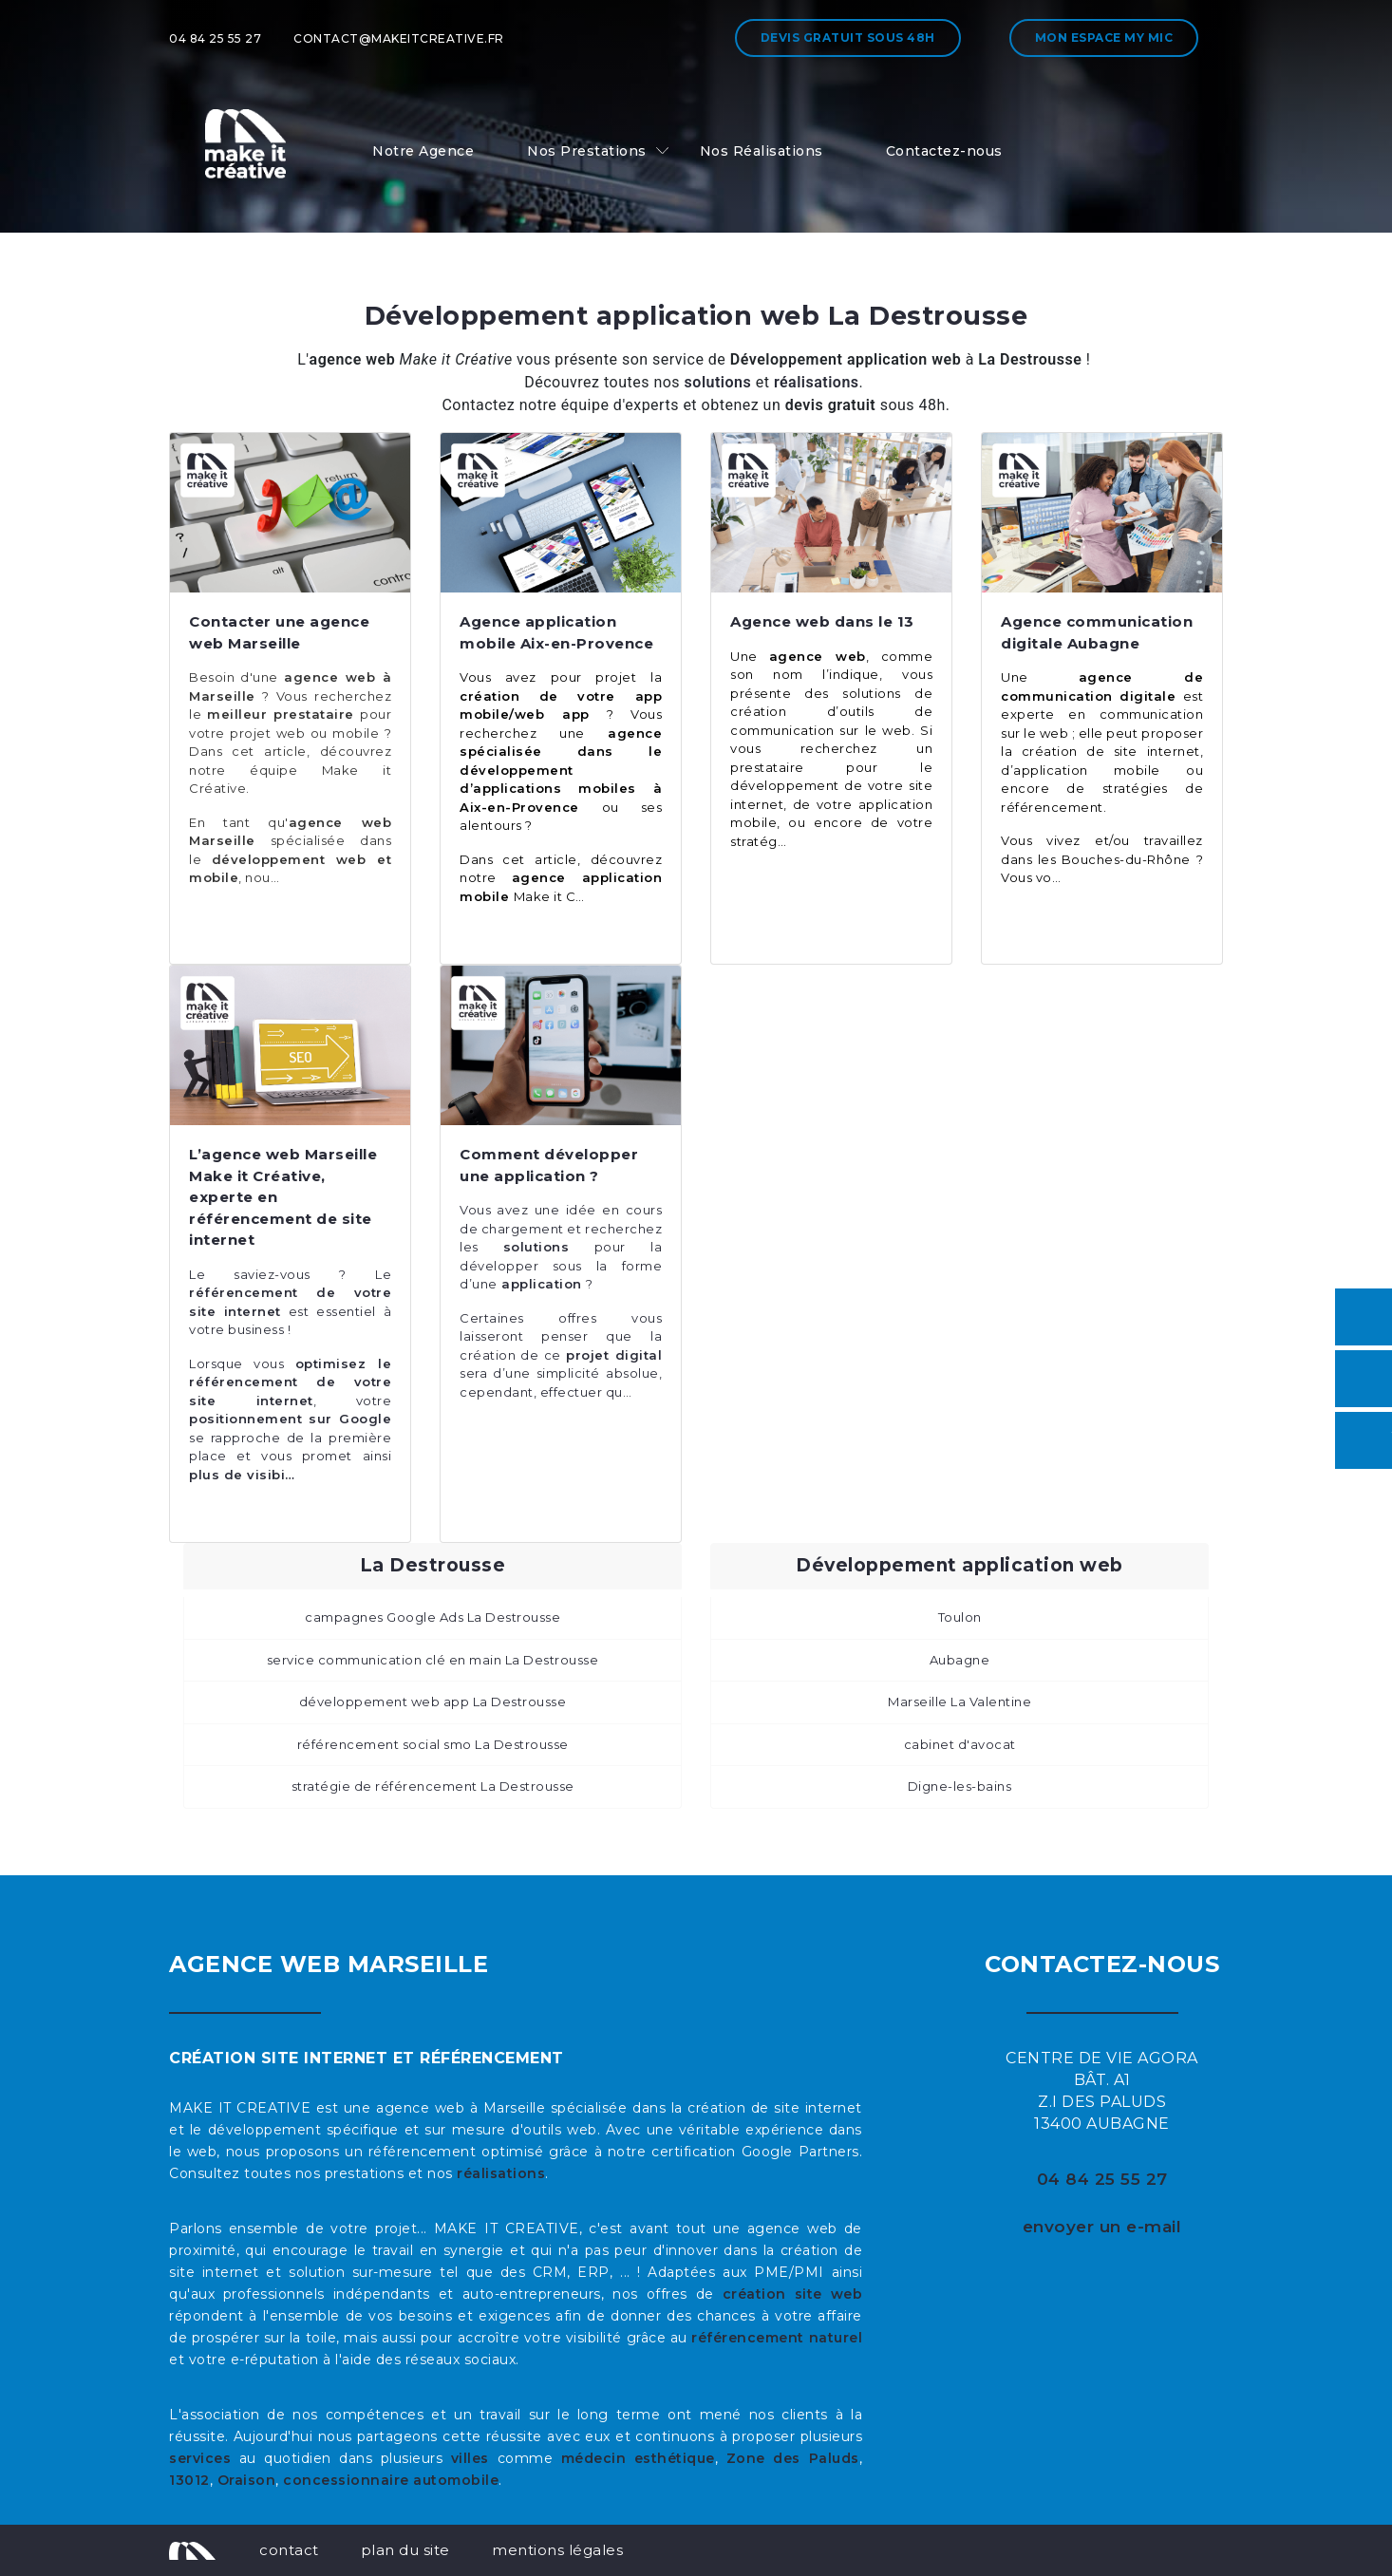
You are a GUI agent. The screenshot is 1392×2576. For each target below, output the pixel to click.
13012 (189, 2480)
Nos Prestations (587, 151)
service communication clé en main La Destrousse (433, 1659)
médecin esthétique (638, 2458)
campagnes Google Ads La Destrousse (432, 1617)
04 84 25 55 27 (215, 38)
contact (289, 2550)
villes (470, 2458)
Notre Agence (423, 151)
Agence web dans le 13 (822, 621)
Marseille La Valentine (959, 1701)
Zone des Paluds (792, 2458)
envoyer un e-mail (1102, 2226)
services (200, 2458)
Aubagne (960, 1659)
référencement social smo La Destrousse (433, 1744)
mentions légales (557, 2550)
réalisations (501, 2173)
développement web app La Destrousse (433, 1701)
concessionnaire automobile (390, 2480)
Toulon (960, 1617)
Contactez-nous (944, 151)
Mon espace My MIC (1104, 37)
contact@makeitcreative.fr (398, 38)
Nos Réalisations (761, 151)
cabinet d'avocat (960, 1744)
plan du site (405, 2550)
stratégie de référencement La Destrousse (433, 1786)
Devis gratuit (848, 37)
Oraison (246, 2480)
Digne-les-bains (960, 1786)
